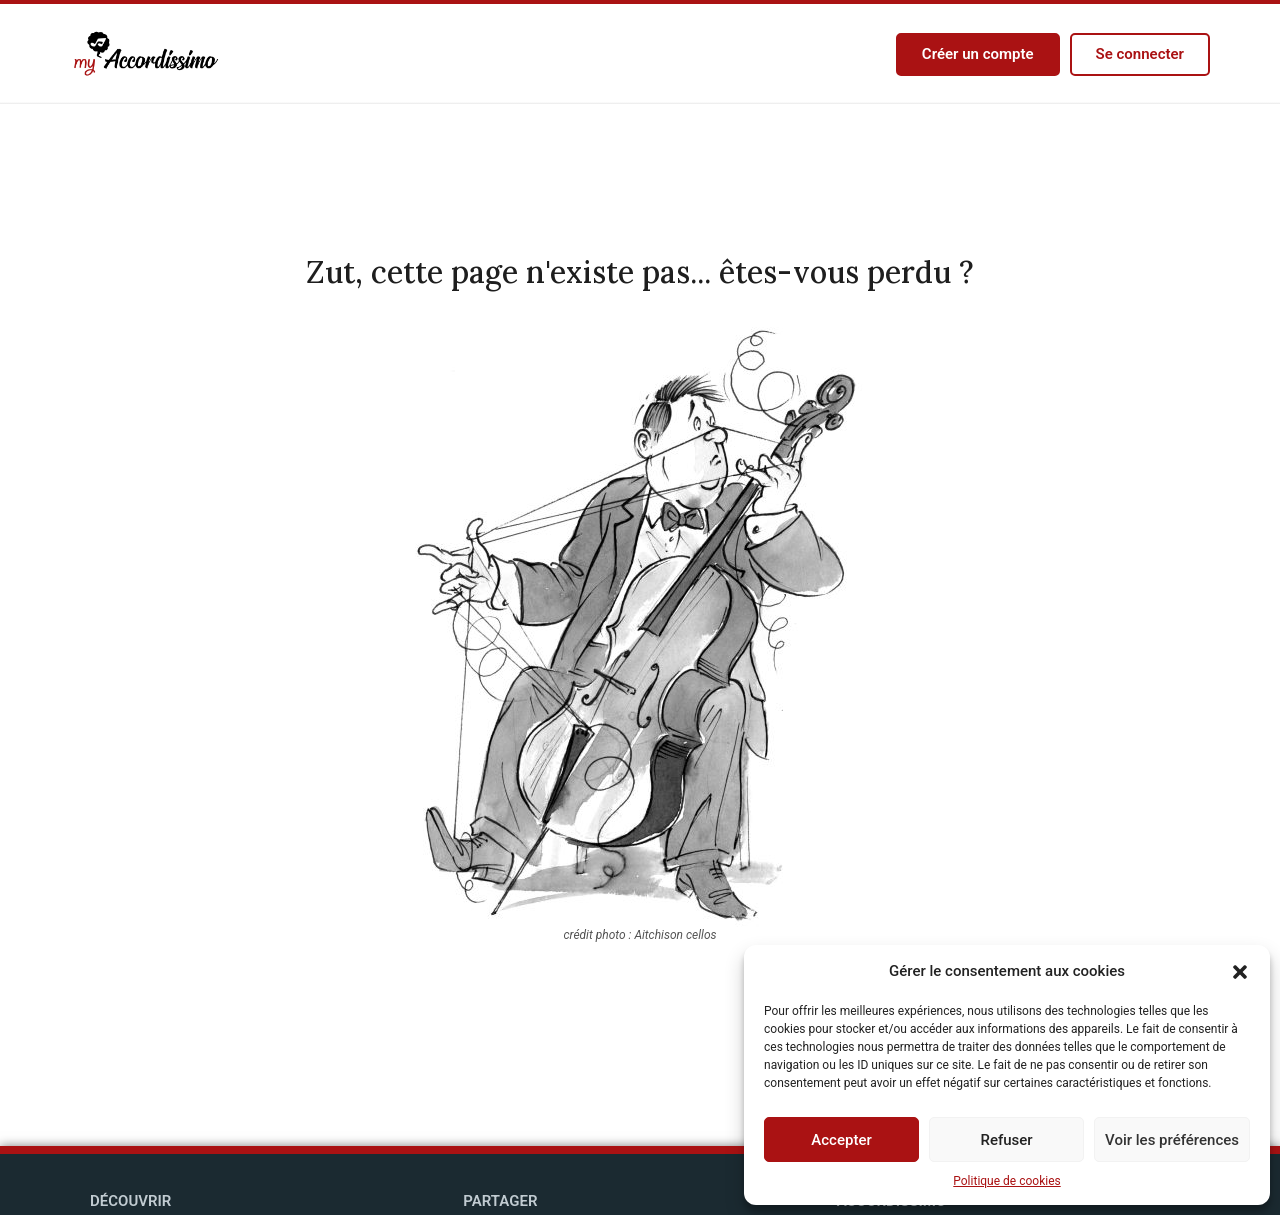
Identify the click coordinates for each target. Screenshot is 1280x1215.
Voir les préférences (1172, 1140)
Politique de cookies (1006, 1181)
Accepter (841, 1140)
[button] (1240, 971)
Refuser (1006, 1140)
